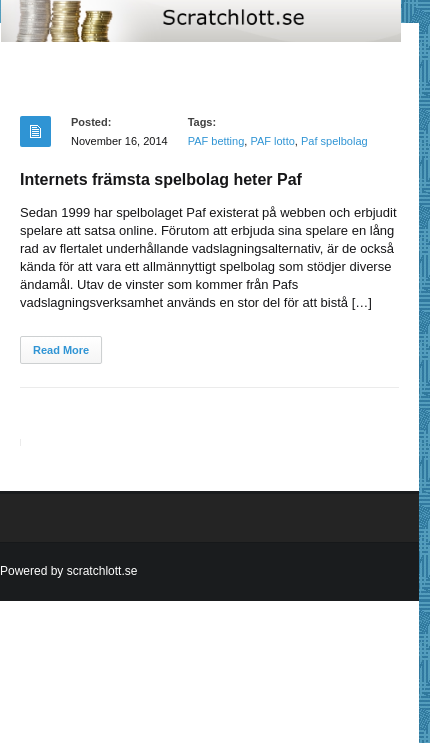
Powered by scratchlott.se (68, 571)
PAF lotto (272, 141)
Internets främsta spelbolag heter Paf (161, 179)
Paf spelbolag (334, 141)
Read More (61, 350)
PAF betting (216, 141)
